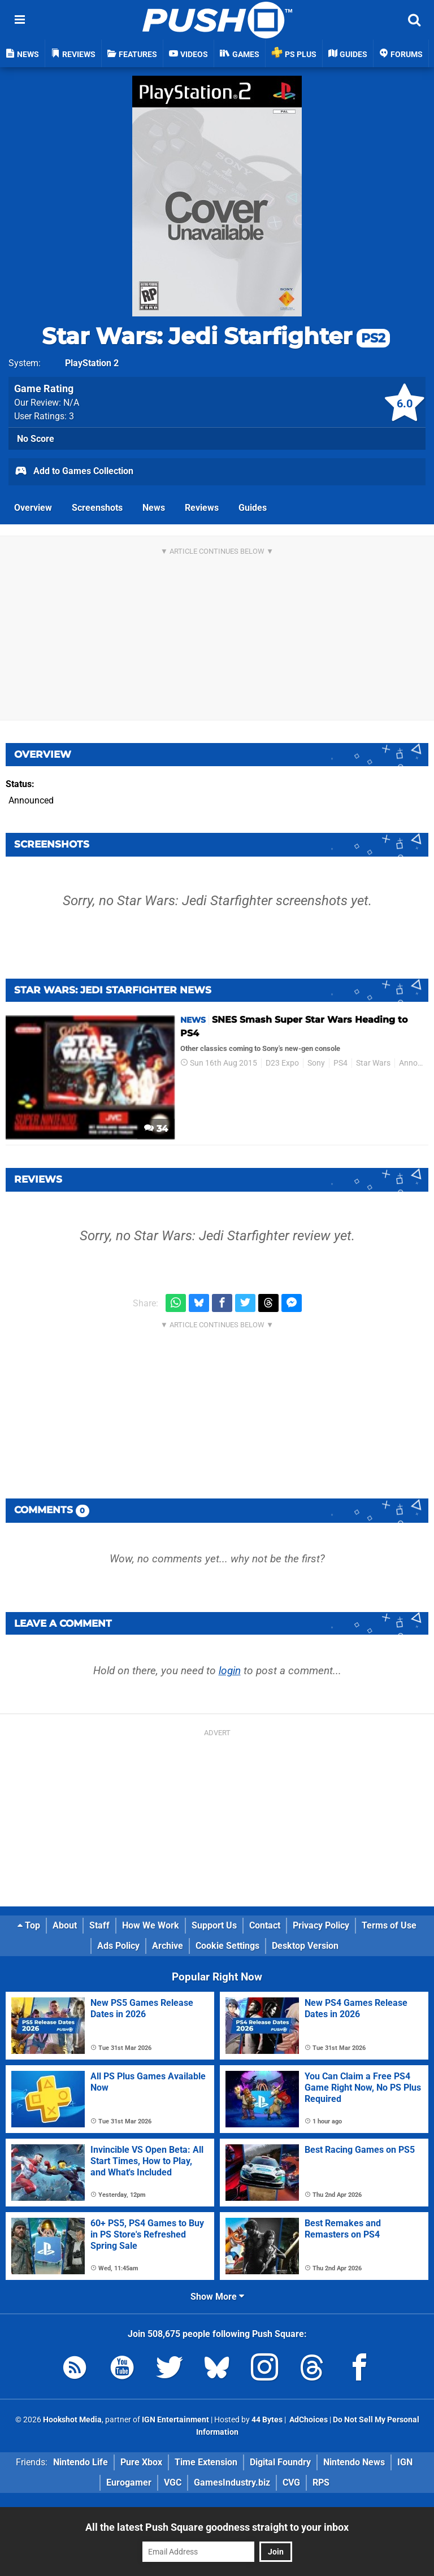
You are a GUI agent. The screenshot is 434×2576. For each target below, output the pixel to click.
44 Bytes (267, 2420)
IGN (405, 2462)
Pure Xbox (141, 2462)
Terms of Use (389, 1925)
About (65, 1925)
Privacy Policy (321, 1925)
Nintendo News (354, 2462)
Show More (217, 2296)
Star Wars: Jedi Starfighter (216, 336)
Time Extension (206, 2462)
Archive (167, 1945)
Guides (252, 507)
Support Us (214, 1925)
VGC (172, 2482)
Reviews (202, 507)
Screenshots (97, 507)
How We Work (150, 1925)
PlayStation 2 (92, 363)
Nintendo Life (80, 2462)
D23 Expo (282, 1063)
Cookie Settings (227, 1945)
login (230, 1670)
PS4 (340, 1063)
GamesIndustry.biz (232, 2482)
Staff (99, 1925)
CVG (291, 2482)
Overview (33, 507)
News (153, 507)
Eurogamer (128, 2482)
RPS (321, 2482)
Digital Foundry (280, 2462)
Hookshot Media (72, 2420)
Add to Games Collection (73, 472)
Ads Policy (118, 1945)
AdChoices (308, 2420)
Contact (264, 1925)
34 (156, 1128)
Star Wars (373, 1063)
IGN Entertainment (175, 2420)
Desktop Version (305, 1945)
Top (29, 1925)
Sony (316, 1063)
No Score (35, 438)
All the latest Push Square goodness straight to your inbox (217, 2527)
